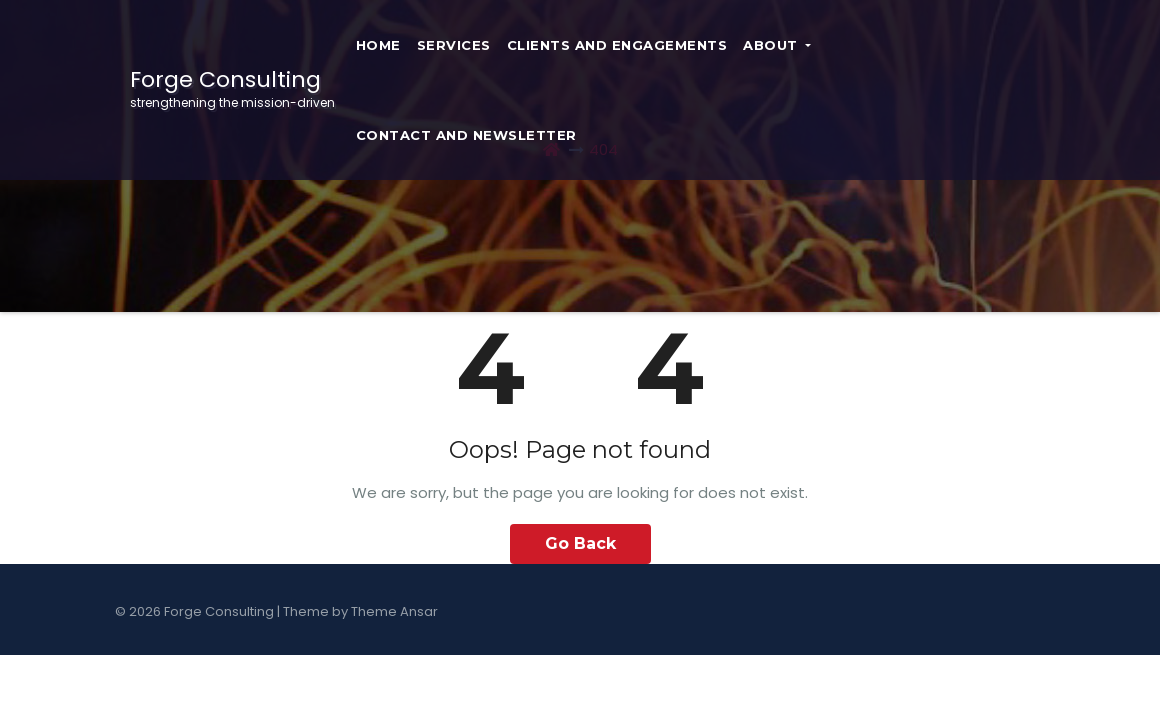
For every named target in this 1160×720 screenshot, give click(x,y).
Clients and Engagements (617, 45)
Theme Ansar (394, 611)
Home (378, 45)
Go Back (580, 543)
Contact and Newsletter (466, 135)
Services (454, 45)
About (777, 45)
